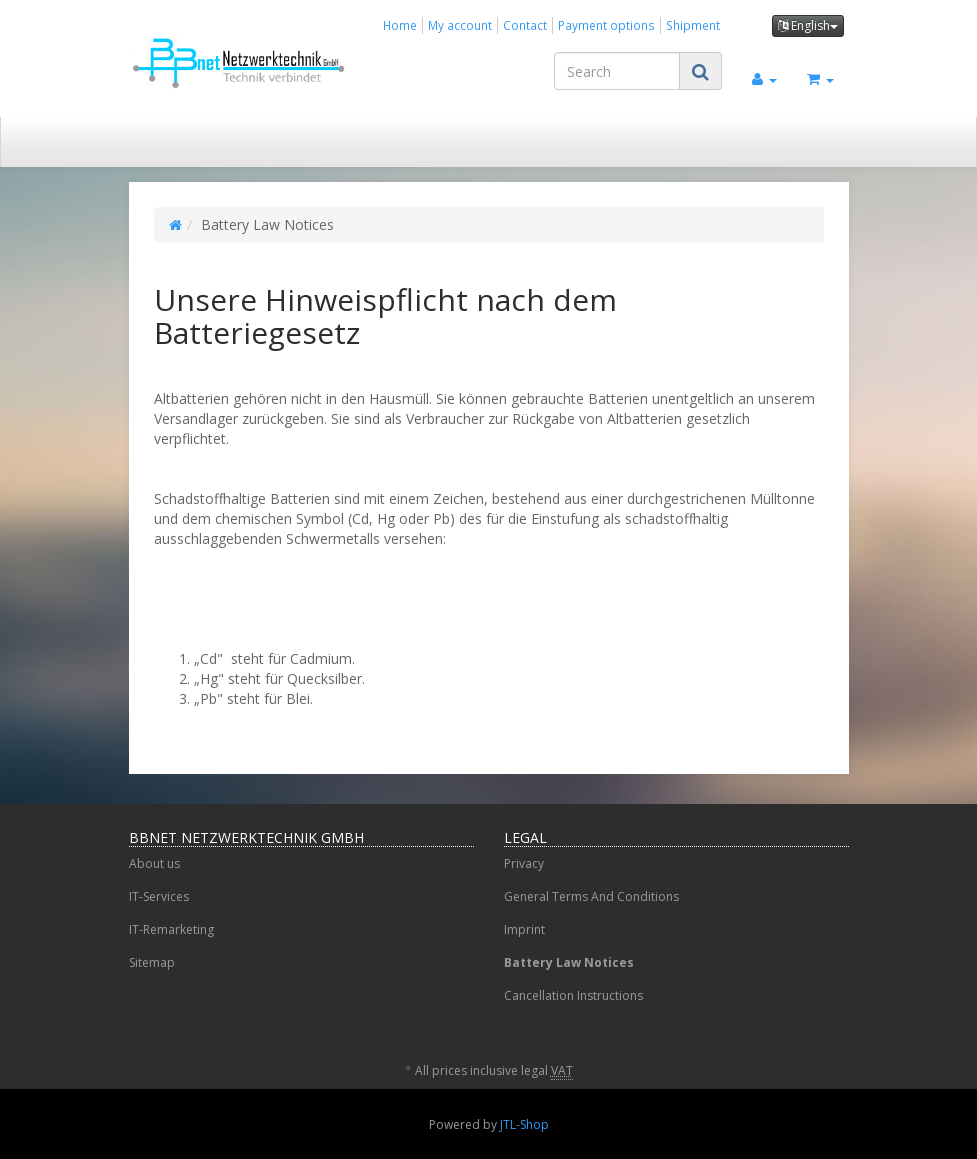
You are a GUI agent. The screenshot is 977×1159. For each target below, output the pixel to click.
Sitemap (152, 962)
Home (400, 25)
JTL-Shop (524, 1124)
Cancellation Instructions (573, 995)
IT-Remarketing (171, 929)
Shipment (693, 25)
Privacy (524, 863)
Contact (525, 25)
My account (460, 25)
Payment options (606, 25)
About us (154, 863)
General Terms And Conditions (591, 896)
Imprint (524, 929)
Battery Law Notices (569, 962)
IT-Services (159, 896)
